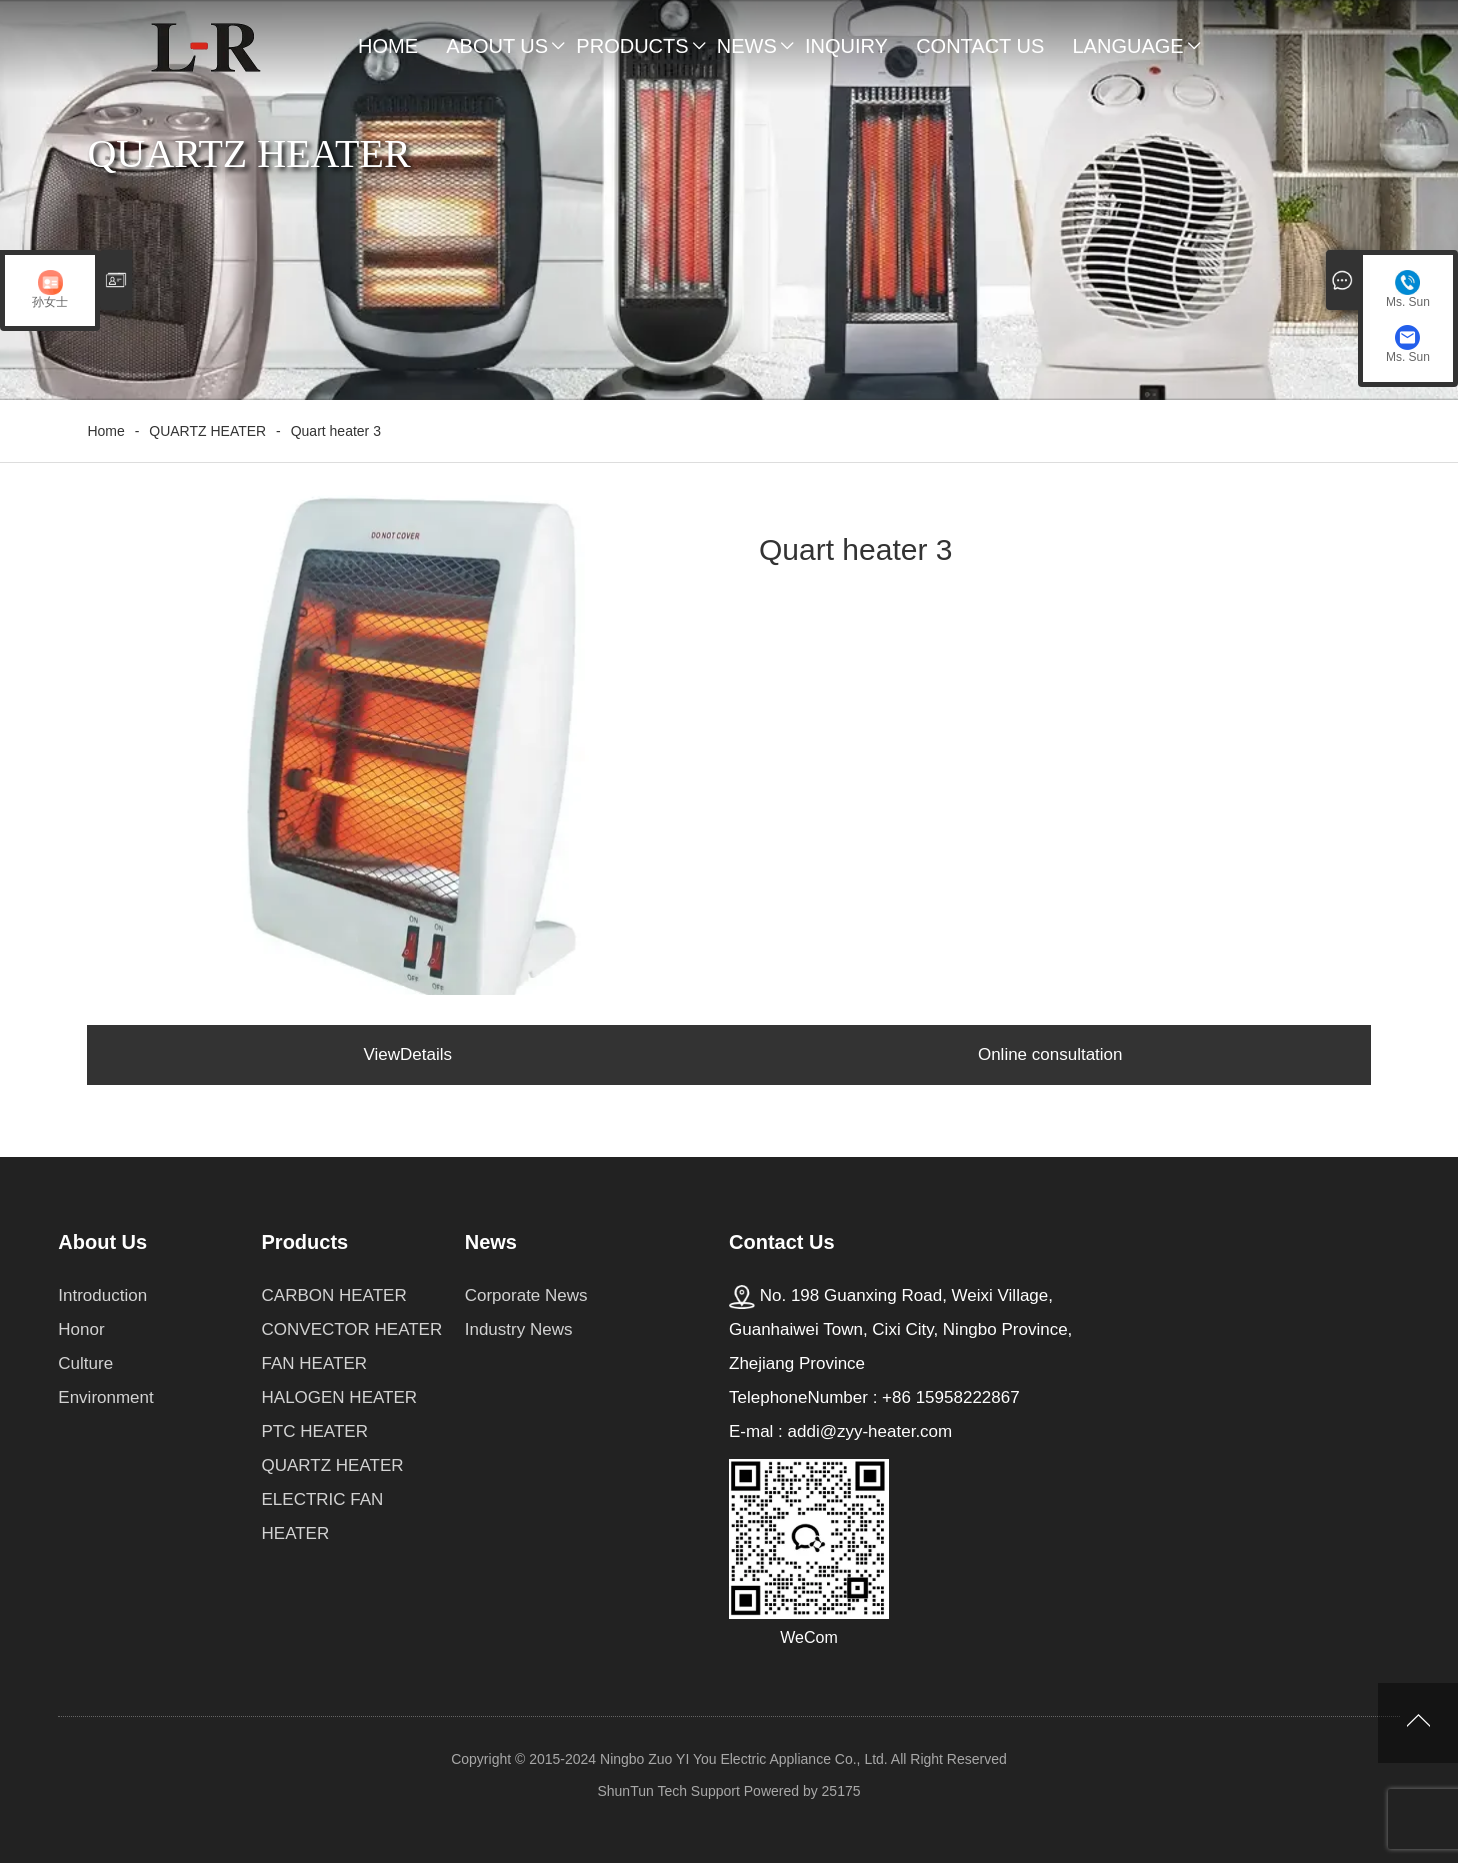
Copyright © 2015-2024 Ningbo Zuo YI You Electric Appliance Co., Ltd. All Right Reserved (729, 1759)
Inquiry (846, 46)
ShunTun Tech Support (668, 1791)
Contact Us (980, 46)
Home (388, 46)
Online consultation (1050, 1054)
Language (1127, 46)
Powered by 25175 (802, 1791)
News (747, 46)
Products (632, 46)
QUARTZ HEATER (207, 431)
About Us (497, 46)
